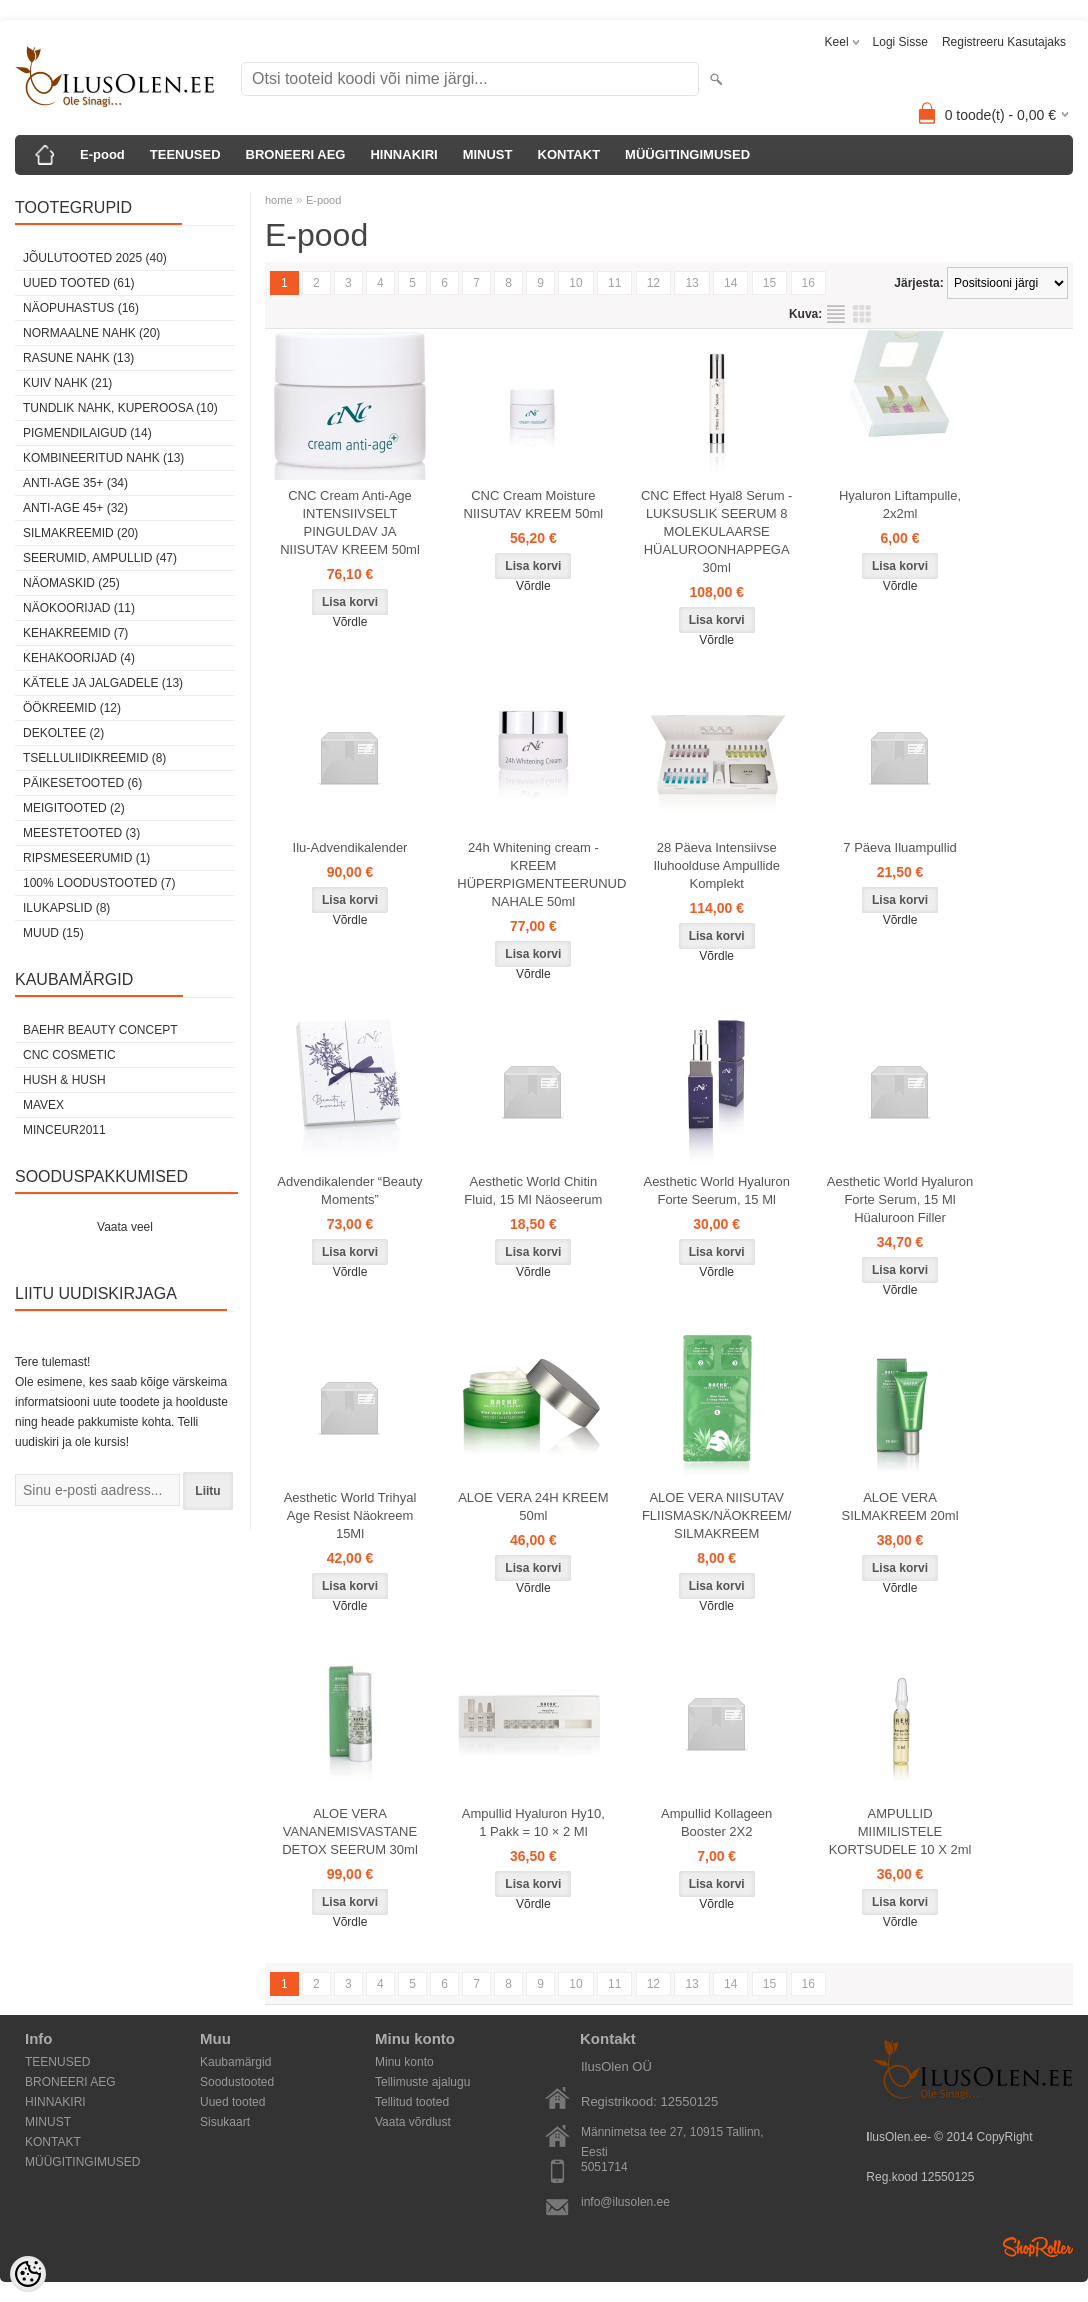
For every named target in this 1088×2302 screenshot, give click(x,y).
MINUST (488, 154)
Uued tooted (232, 2102)
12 (653, 283)
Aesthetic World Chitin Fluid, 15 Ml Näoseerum (533, 1190)
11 (614, 283)
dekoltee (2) (63, 733)
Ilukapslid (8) (66, 908)
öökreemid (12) (72, 708)
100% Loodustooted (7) (99, 883)
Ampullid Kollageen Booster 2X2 (716, 1822)
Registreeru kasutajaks (1004, 42)
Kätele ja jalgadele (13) (103, 683)
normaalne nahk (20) (91, 333)
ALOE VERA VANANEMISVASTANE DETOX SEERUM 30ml (350, 1831)
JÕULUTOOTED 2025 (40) (95, 258)
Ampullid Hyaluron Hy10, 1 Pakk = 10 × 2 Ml (533, 1822)
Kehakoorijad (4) (79, 658)
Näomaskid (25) (71, 583)
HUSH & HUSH (64, 1080)
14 (730, 283)
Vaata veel (125, 1227)
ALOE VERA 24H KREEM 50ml (533, 1506)
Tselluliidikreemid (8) (94, 758)
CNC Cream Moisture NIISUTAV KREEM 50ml (534, 504)
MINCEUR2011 (64, 1130)
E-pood (102, 154)
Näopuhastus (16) (81, 308)
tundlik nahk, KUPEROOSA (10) (120, 408)
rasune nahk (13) (78, 358)
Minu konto (404, 2062)
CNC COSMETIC (69, 1055)
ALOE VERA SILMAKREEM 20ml (900, 1506)
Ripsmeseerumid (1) (86, 858)
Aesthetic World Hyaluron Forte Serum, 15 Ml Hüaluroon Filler (900, 1199)
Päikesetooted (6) (82, 783)
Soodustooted (237, 2082)
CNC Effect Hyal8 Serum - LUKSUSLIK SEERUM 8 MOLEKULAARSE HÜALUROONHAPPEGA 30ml (716, 531)
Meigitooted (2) (74, 808)
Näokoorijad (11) (79, 608)
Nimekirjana (836, 314)
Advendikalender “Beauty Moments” (349, 1190)
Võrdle (350, 622)
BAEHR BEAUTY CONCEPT (100, 1030)
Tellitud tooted (412, 2102)
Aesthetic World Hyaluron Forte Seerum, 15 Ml (716, 1190)
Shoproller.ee (1038, 2247)
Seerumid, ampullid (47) (100, 558)
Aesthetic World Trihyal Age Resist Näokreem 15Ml (350, 1515)
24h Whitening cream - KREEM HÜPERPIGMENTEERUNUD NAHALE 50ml (537, 874)
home (279, 200)
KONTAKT (569, 154)
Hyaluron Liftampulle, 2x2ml (900, 504)
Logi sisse (900, 42)
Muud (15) (53, 933)
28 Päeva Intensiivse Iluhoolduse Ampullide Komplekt (716, 865)
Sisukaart (225, 2122)
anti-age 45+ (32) (75, 508)
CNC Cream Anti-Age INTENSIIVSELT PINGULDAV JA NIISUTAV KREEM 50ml (350, 522)
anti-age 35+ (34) (75, 483)
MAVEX (43, 1105)
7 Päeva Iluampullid (899, 847)
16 (808, 283)
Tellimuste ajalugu (422, 2082)
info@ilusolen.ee (625, 2202)
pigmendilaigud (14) (87, 433)
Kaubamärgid (235, 2062)
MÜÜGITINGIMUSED (687, 154)
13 (691, 283)
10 (575, 283)
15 (769, 283)
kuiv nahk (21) (67, 383)
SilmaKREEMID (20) (80, 533)
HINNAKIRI (403, 154)
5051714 (604, 2167)
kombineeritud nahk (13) (103, 458)
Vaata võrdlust (413, 2122)
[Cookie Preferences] (28, 2274)
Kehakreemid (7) (75, 633)
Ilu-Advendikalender (350, 847)
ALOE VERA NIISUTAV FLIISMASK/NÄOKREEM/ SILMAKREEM (717, 1515)
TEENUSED (185, 154)
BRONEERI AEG (296, 154)
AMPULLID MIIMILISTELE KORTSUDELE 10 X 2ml (900, 1831)
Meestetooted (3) (81, 833)
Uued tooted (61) (79, 283)
